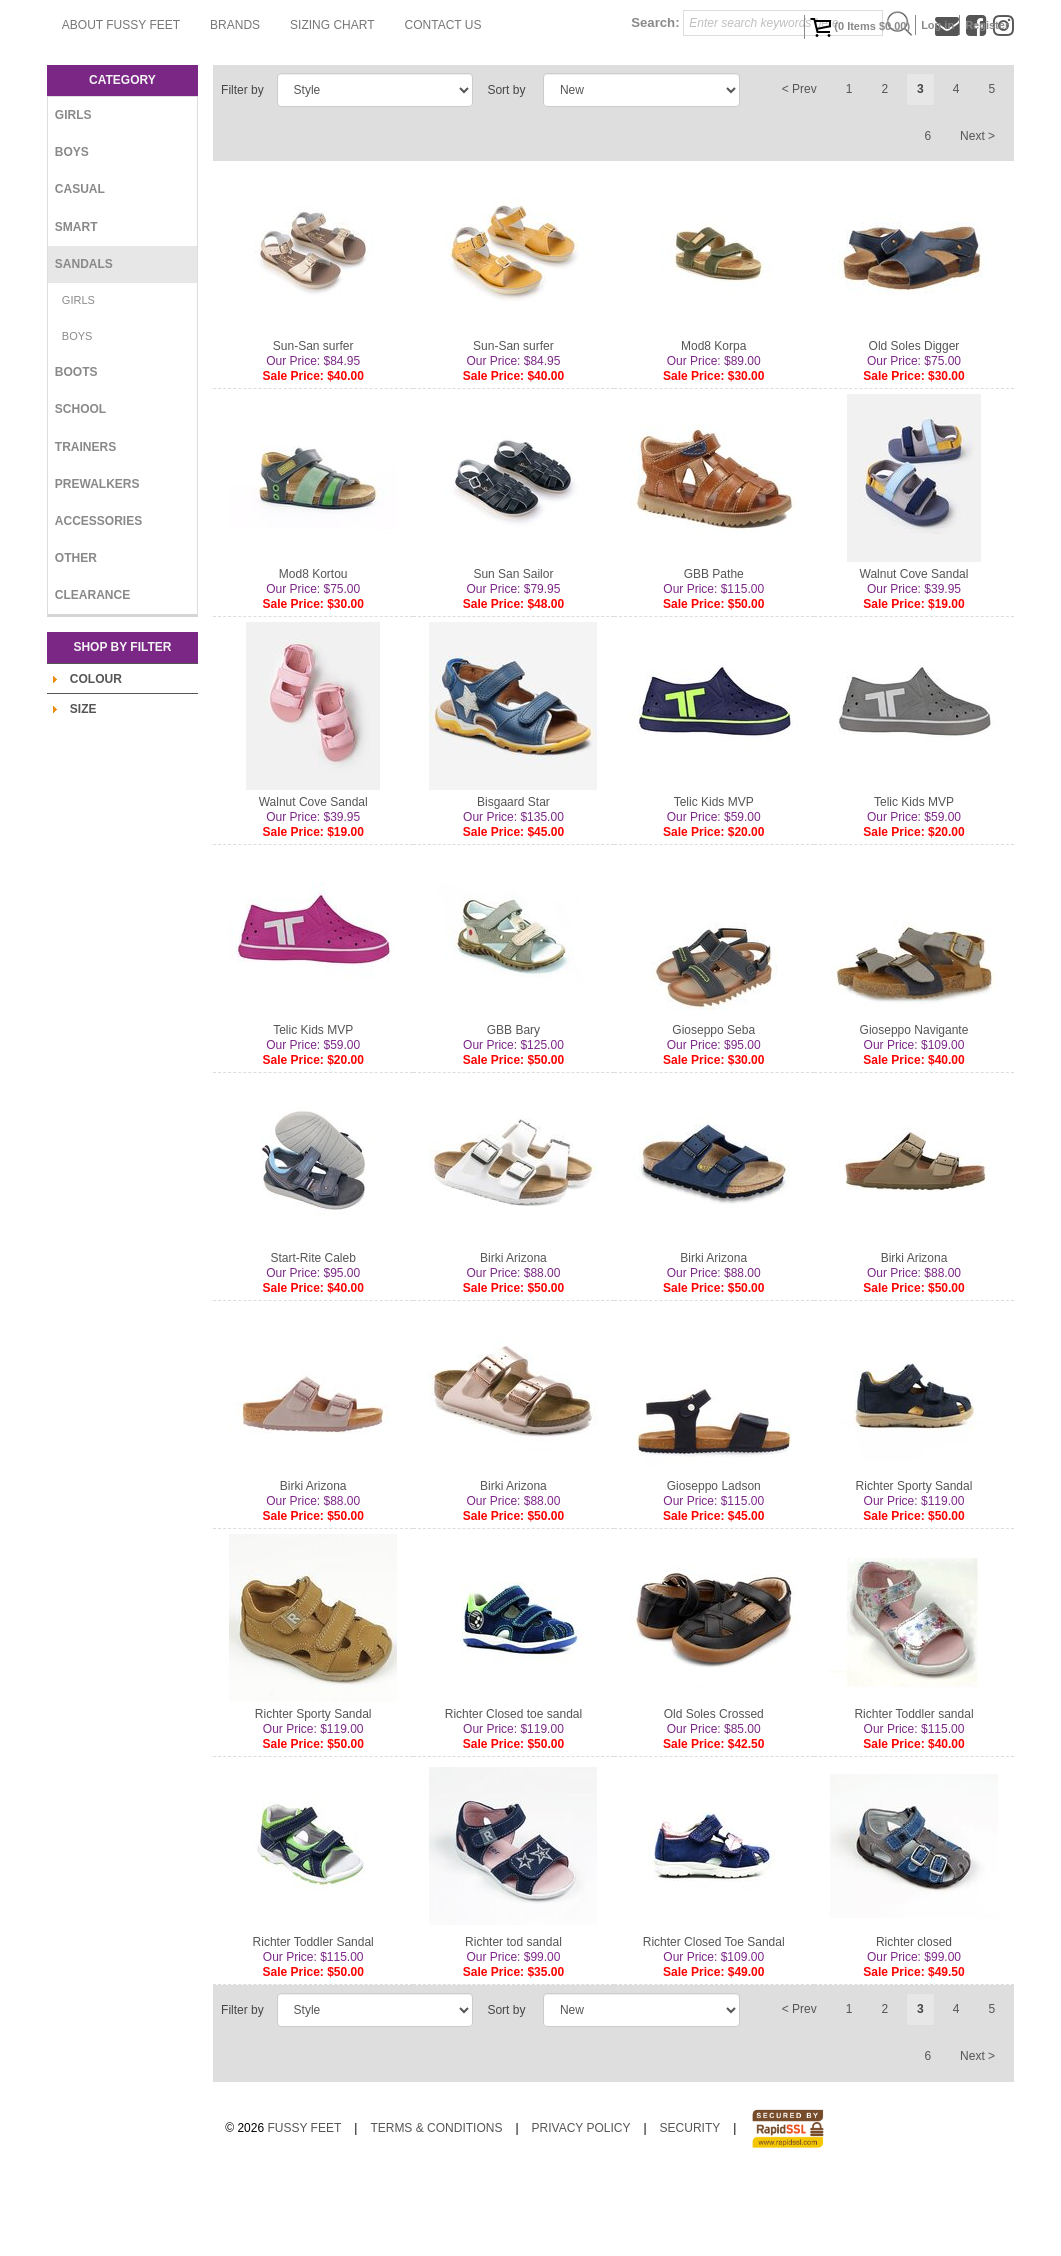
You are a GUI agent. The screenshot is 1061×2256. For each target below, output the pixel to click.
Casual (80, 269)
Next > (977, 216)
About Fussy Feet (351, 105)
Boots (76, 452)
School (80, 489)
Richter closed (914, 2022)
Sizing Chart (562, 105)
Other (76, 638)
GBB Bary (513, 1110)
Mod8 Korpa (713, 426)
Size (83, 789)
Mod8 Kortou (313, 654)
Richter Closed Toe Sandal (714, 2022)
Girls (73, 195)
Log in (937, 25)
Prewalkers (97, 564)
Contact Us (673, 105)
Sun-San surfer (313, 426)
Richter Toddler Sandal (313, 2022)
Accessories (98, 601)
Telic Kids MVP (714, 882)
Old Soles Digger (914, 426)
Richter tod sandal (513, 2022)
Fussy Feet (304, 2208)
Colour (96, 759)
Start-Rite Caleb (312, 1338)
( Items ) (860, 27)
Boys (72, 232)
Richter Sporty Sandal (914, 1566)
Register (987, 25)
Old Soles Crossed (714, 1794)
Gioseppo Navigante (914, 1110)
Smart (76, 307)
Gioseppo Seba (713, 1110)
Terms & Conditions (436, 2208)
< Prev (799, 169)
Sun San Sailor (513, 654)
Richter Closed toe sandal (513, 1794)
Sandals (84, 344)
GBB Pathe (714, 654)
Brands (465, 105)
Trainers (85, 527)
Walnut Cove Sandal (914, 654)
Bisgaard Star (513, 882)
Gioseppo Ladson (714, 1566)
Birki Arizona (513, 1338)
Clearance (92, 675)
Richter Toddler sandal (913, 1794)
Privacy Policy (581, 2208)
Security (690, 2208)
